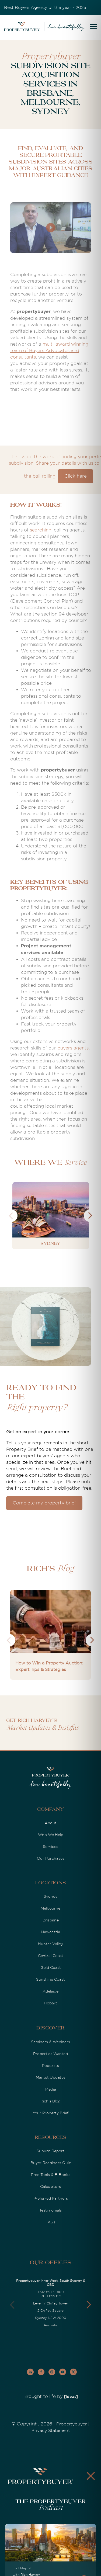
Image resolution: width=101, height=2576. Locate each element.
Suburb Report (50, 2151)
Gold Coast (50, 1967)
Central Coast (50, 1955)
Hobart (50, 2003)
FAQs (50, 2222)
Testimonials (50, 2210)
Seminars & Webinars (50, 2042)
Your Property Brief (50, 2113)
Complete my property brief (44, 1503)
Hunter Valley (50, 1944)
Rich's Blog (50, 2101)
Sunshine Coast (50, 1979)
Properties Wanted (50, 2054)
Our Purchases (50, 1858)
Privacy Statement (51, 2430)
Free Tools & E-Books (50, 2174)
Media (50, 2089)
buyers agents (73, 1048)
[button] (88, 2305)
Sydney (50, 1896)
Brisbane (51, 1920)
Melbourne (50, 1908)
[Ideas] (71, 2396)
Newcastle (50, 1932)
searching (40, 530)
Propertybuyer (71, 2424)
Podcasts (50, 2065)
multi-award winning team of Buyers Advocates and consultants (49, 351)
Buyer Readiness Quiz (50, 2163)
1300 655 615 (50, 2296)
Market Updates (50, 2077)
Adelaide (50, 1991)
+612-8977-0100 (50, 2292)
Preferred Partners (50, 2198)
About (51, 1823)
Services (50, 1846)
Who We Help (50, 1835)
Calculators (50, 2186)
